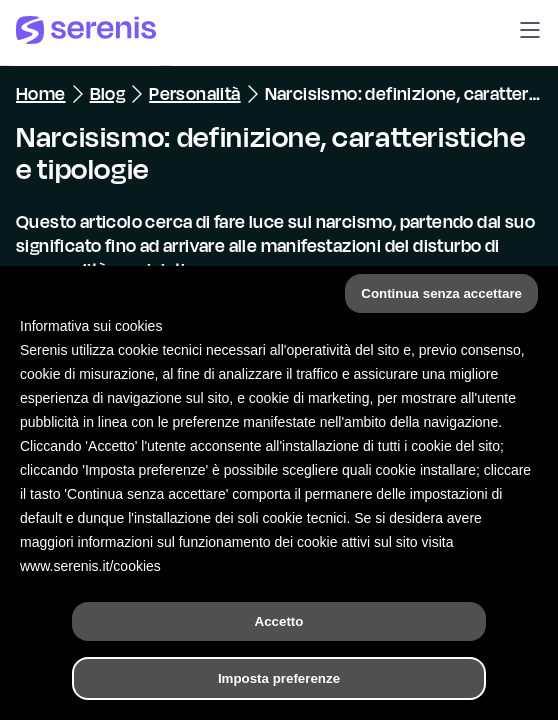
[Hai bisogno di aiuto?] (279, 688)
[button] (530, 33)
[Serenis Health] (86, 33)
